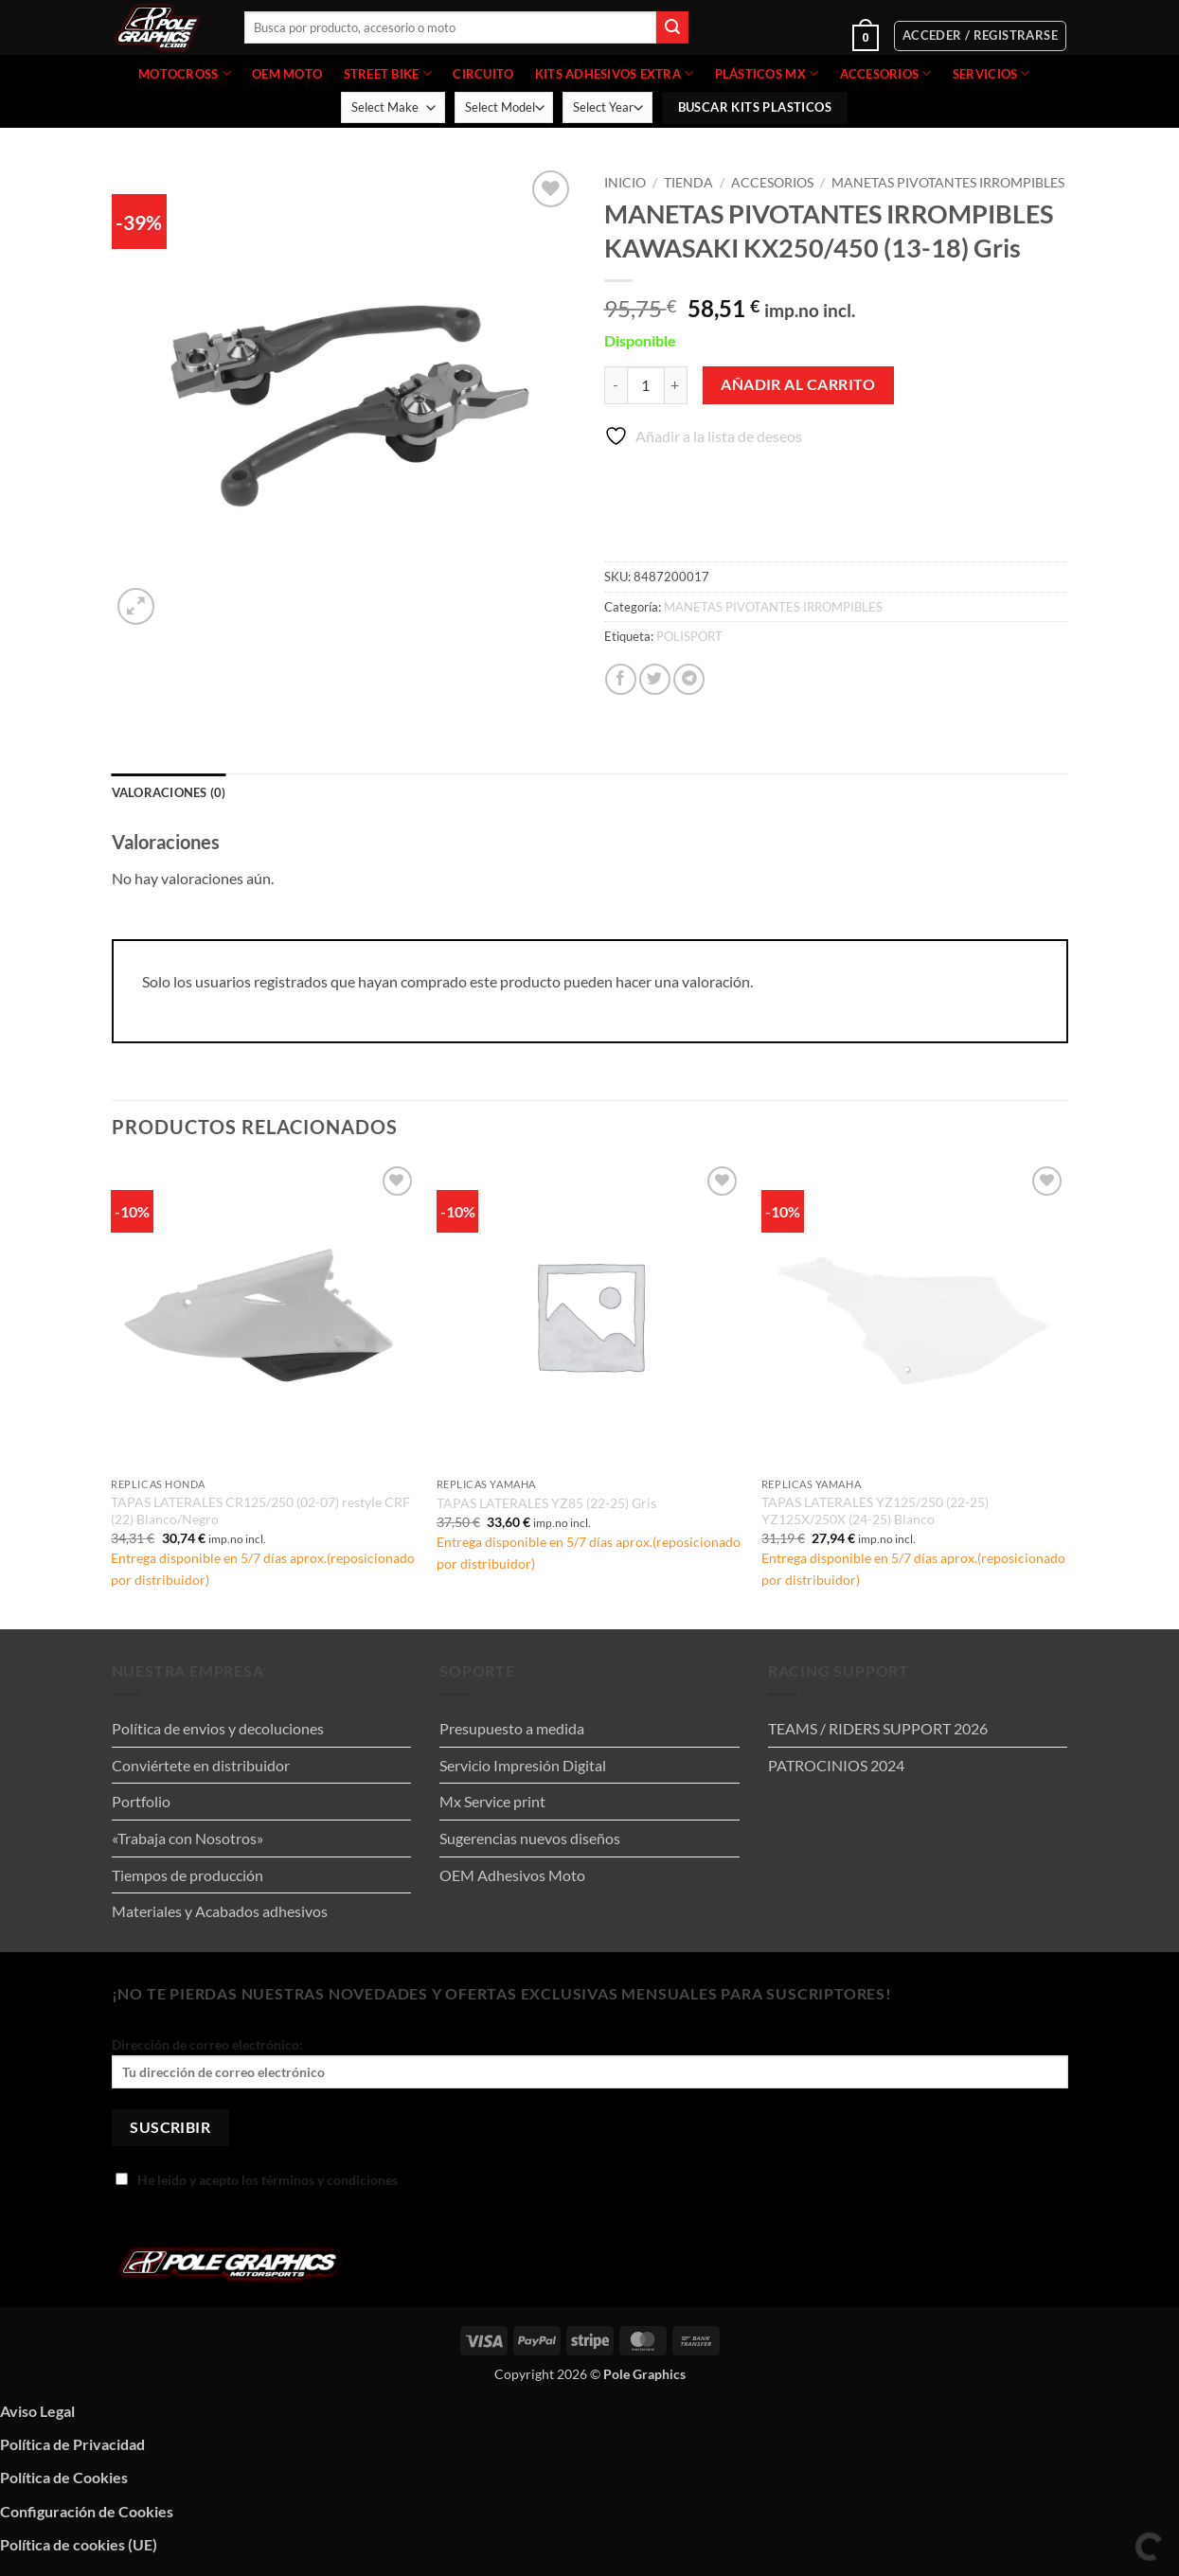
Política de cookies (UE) (78, 2544)
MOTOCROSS (184, 73)
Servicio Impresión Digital (522, 1765)
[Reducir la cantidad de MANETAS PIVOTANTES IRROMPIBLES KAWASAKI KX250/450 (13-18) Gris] (615, 385)
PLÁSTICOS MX (767, 73)
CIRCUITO (483, 73)
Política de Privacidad (72, 2444)
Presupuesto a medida (511, 1728)
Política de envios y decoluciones (218, 1728)
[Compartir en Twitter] (654, 679)
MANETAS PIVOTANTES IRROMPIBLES (947, 182)
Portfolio (141, 1801)
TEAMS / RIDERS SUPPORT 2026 (878, 1728)
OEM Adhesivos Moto (512, 1875)
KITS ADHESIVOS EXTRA (614, 73)
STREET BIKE (388, 73)
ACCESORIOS (886, 73)
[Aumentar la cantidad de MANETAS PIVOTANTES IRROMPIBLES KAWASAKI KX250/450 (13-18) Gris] (676, 385)
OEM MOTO (287, 73)
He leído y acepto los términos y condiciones (257, 2180)
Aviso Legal (37, 2411)
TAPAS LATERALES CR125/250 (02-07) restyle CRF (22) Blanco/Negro (260, 1511)
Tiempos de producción (187, 1875)
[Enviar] (672, 27)
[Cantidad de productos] (646, 385)
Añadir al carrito (798, 384)
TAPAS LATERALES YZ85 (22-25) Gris (546, 1503)
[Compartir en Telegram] (689, 679)
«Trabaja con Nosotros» (187, 1838)
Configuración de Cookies (86, 2511)
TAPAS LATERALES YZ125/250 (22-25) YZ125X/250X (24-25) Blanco (875, 1511)
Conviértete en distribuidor (201, 1765)
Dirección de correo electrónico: (590, 2062)
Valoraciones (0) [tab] (169, 792)
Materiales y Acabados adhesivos (220, 1911)
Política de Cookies (64, 2477)
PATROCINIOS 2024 (836, 1765)
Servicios (991, 73)
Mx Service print (492, 1801)
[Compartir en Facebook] (620, 679)
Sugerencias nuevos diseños (529, 1838)
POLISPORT (689, 636)
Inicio (625, 182)
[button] (808, 36)
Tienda (688, 182)
